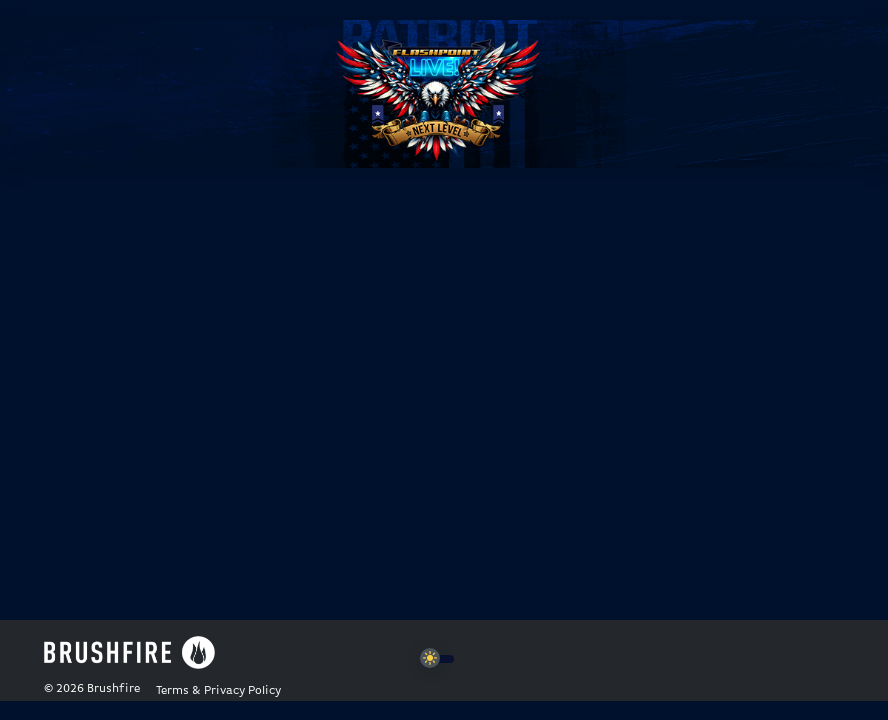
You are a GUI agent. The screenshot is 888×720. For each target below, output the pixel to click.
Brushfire (113, 689)
